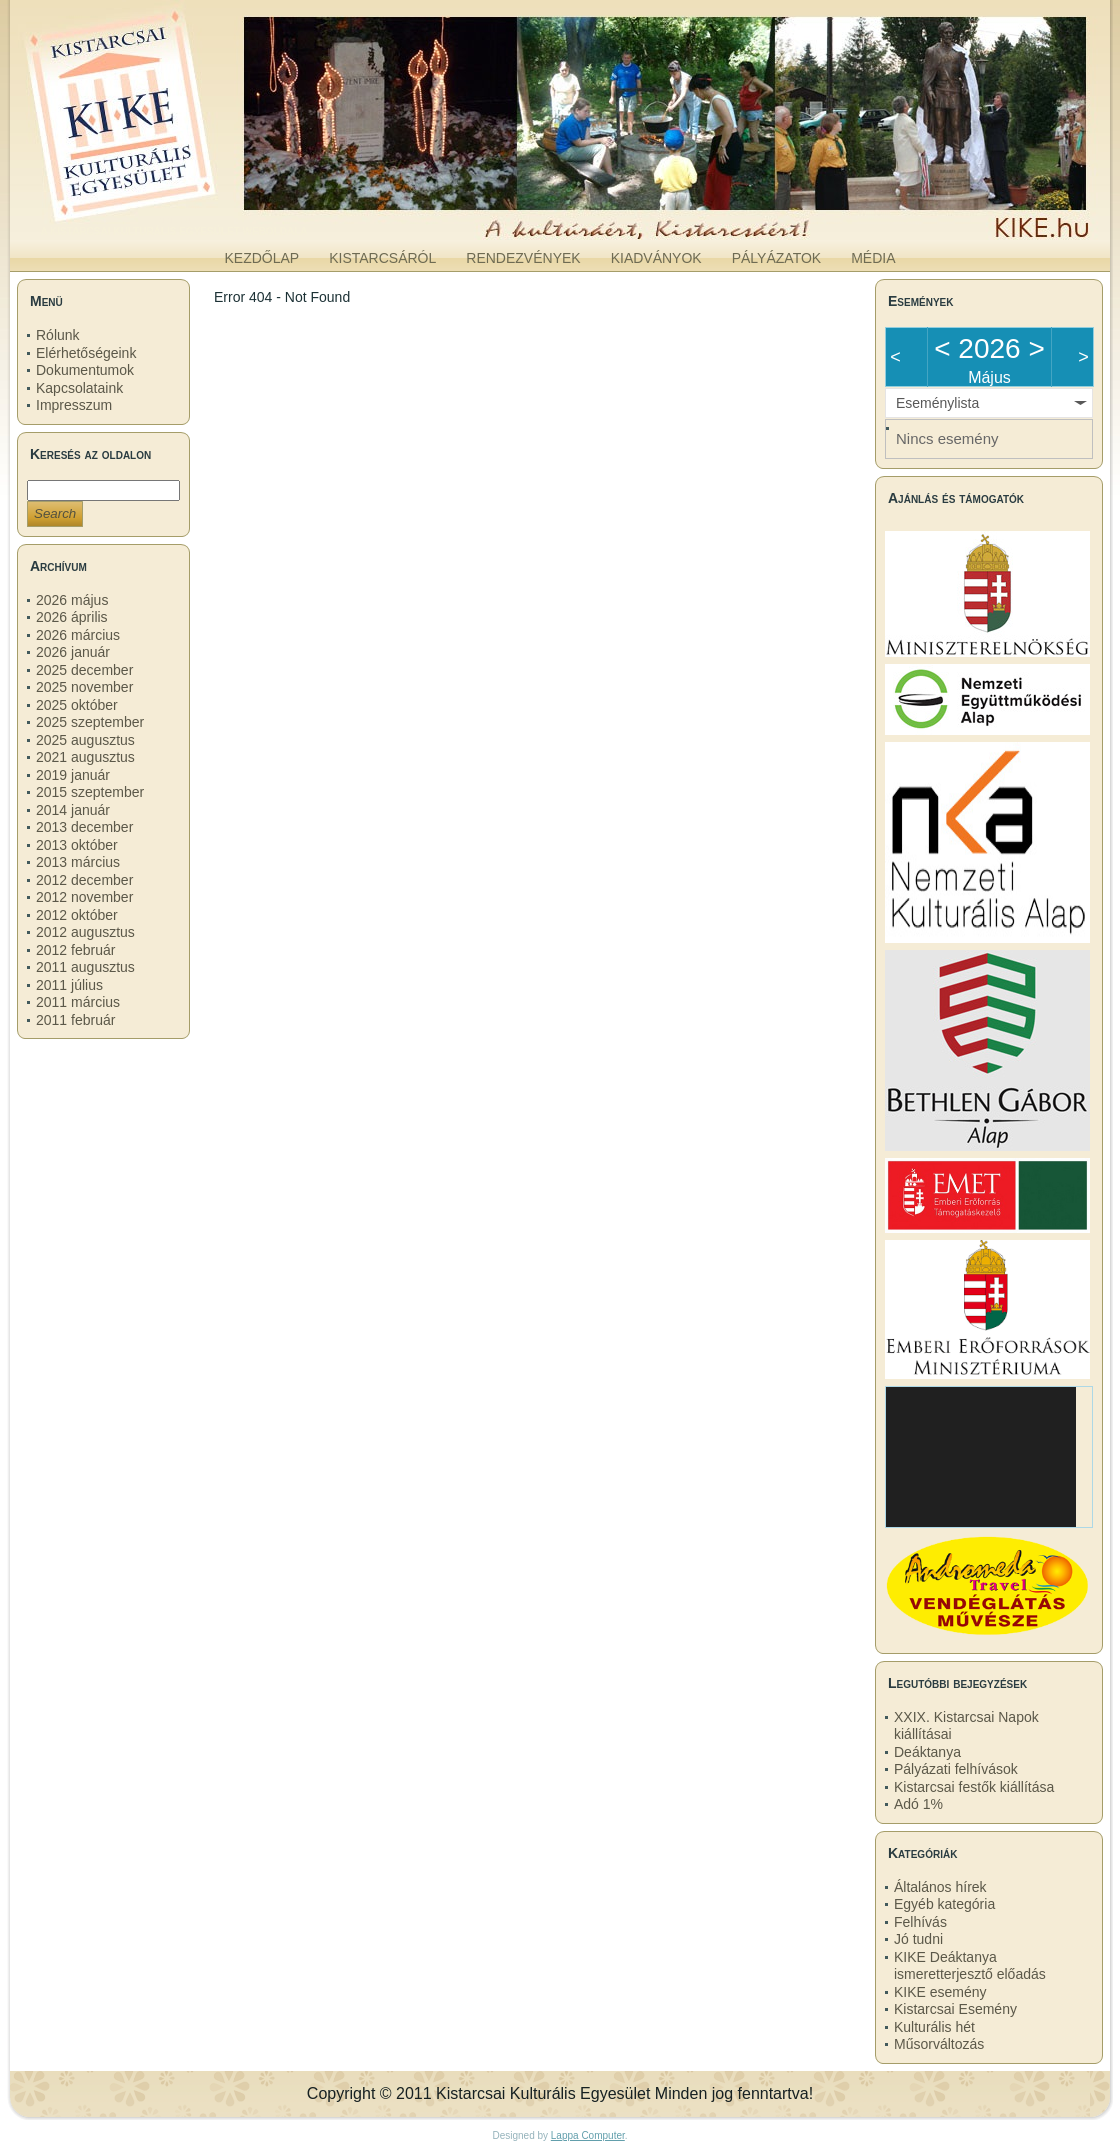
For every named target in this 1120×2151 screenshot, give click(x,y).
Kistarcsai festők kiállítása (974, 1787)
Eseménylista (937, 403)
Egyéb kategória (944, 1904)
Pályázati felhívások (956, 1769)
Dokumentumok (85, 370)
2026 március (78, 635)
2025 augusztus (85, 740)
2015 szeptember (90, 792)
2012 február (75, 950)
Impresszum (74, 405)
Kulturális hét (934, 2027)
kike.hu (174, 219)
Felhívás (920, 1922)
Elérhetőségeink (86, 353)
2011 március (78, 1002)
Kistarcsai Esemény (955, 2009)
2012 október (77, 915)
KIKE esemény (940, 1992)
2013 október (77, 845)
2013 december (84, 827)
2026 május (72, 600)
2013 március (78, 862)
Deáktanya (927, 1752)
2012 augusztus (85, 932)
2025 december (84, 670)
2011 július (69, 985)
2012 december (84, 880)
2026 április (72, 617)
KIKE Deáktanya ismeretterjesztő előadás (970, 1966)
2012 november (84, 897)
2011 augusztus (85, 967)
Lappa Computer (588, 2135)
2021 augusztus (85, 757)
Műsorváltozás (939, 2044)
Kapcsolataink (79, 388)
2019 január (73, 775)
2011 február (75, 1020)
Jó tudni (918, 1939)
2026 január (73, 652)
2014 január (73, 810)
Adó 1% (918, 1804)
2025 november (84, 687)
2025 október (77, 705)
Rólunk (58, 335)
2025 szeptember (90, 722)
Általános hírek (940, 1887)
